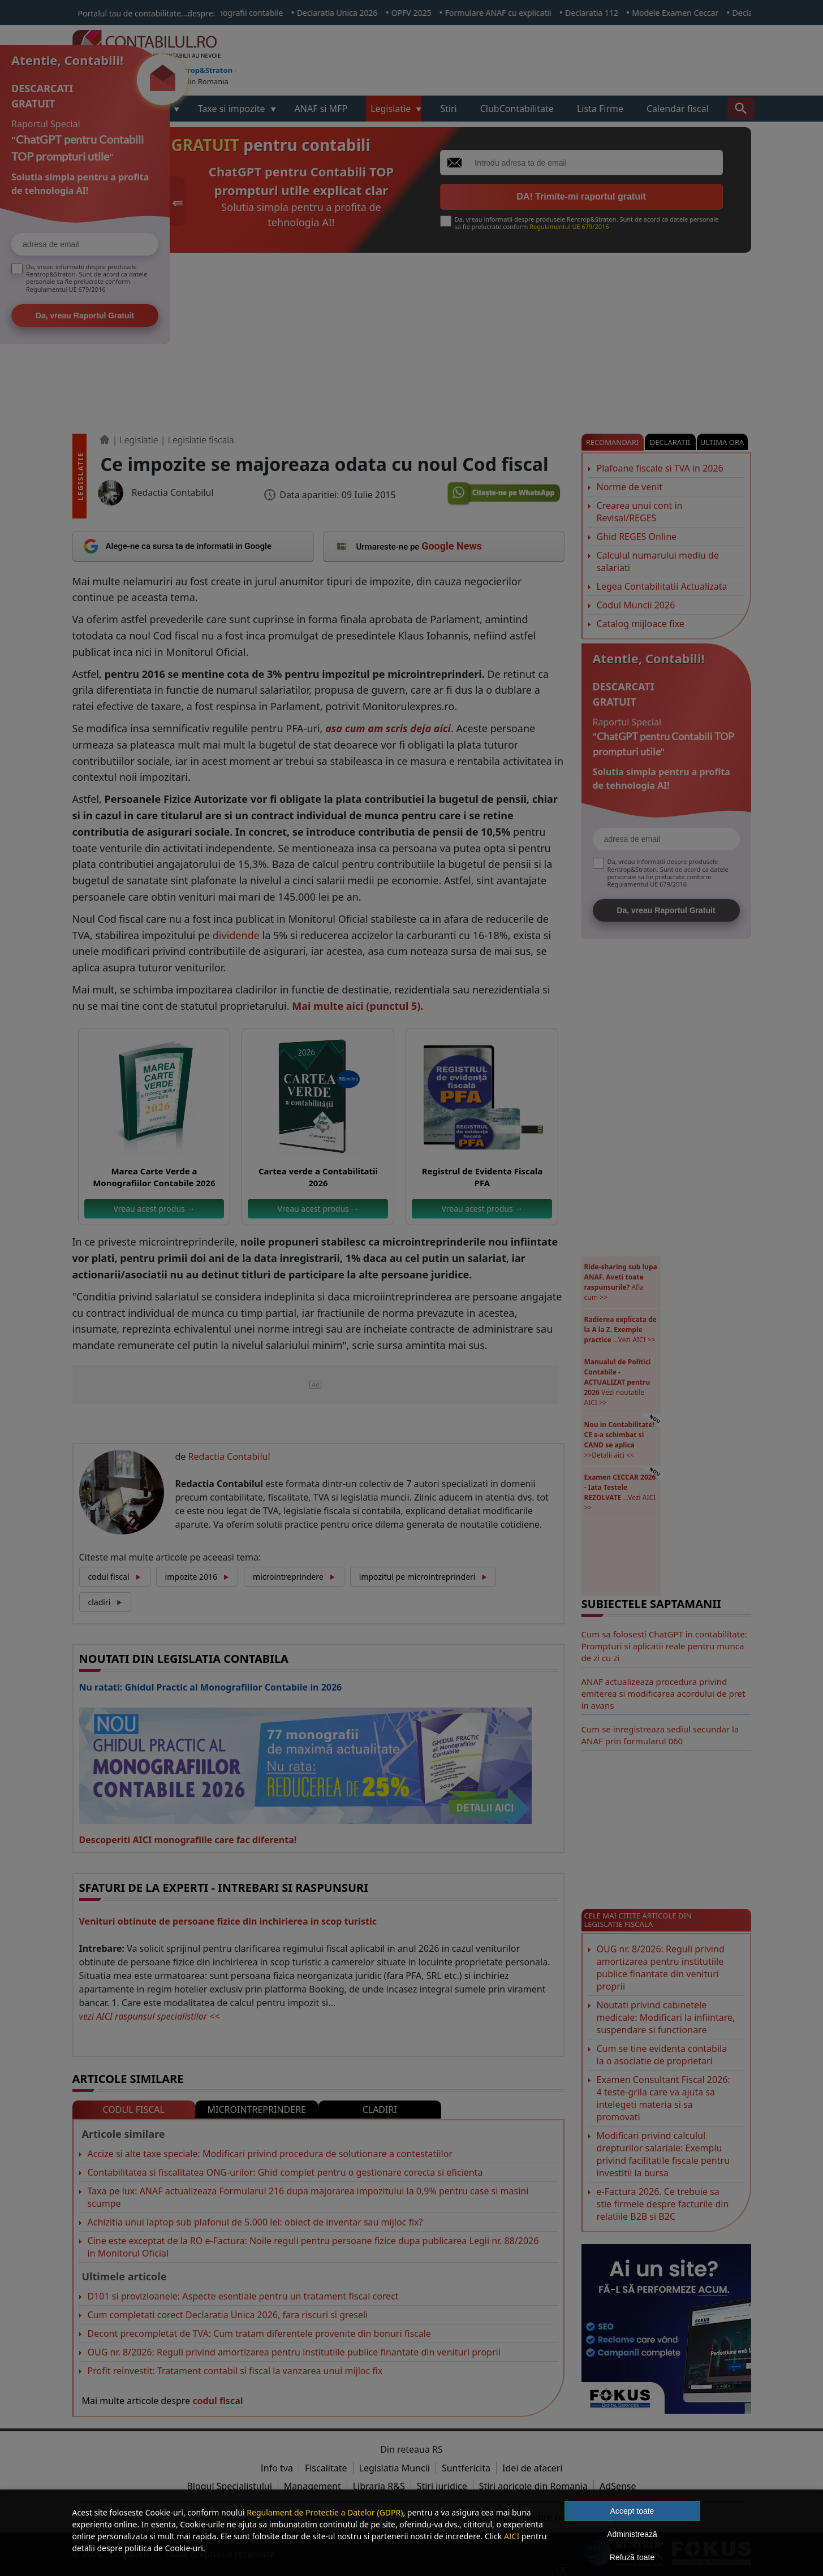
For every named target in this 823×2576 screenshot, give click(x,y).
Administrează (632, 2534)
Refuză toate (632, 2557)
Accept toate (632, 2511)
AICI (511, 2536)
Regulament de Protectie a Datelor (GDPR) (325, 2512)
